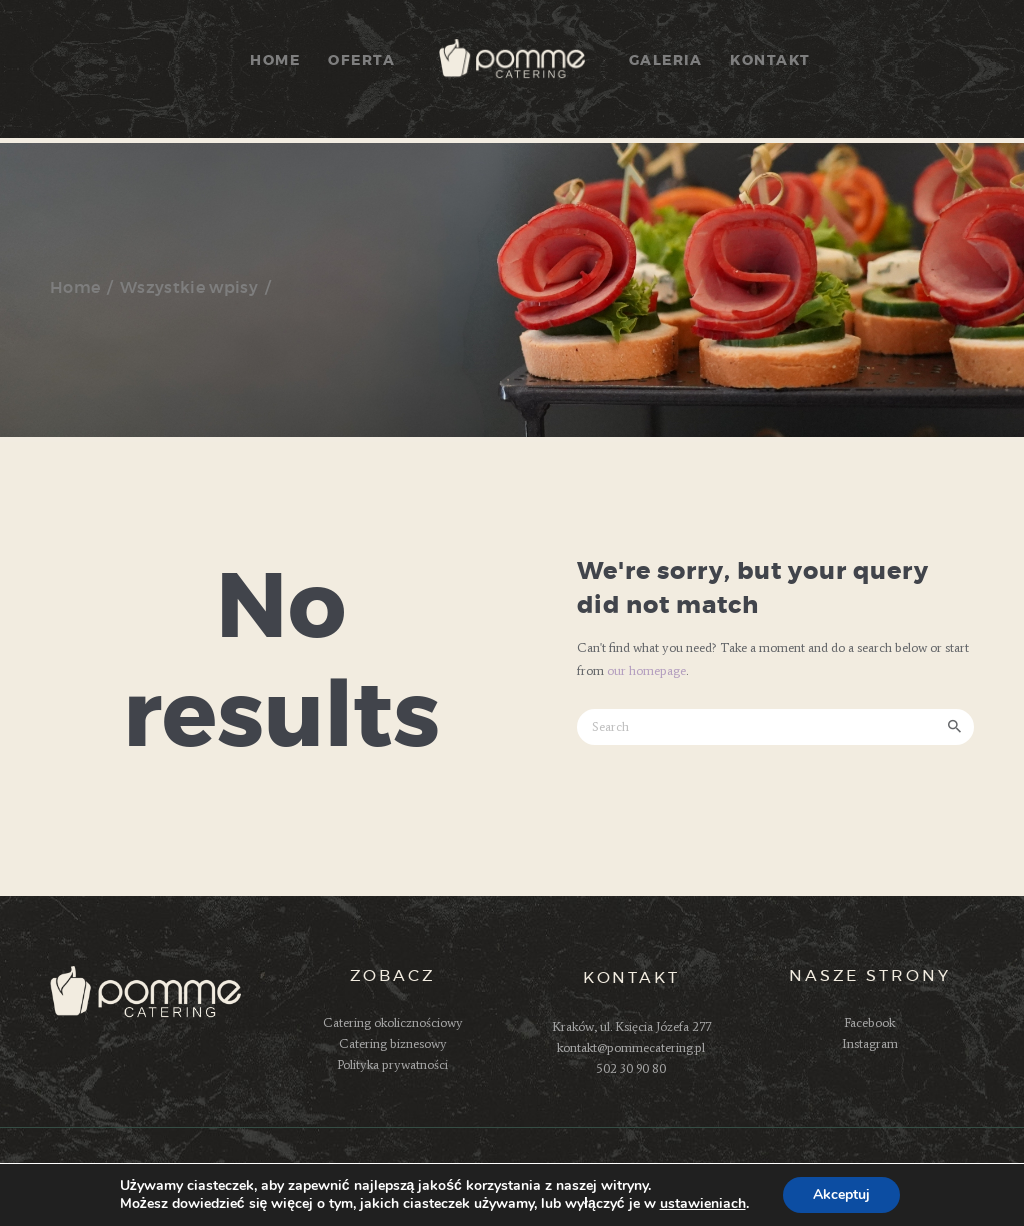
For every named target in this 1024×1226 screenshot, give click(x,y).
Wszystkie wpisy (189, 288)
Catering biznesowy (393, 1043)
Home (75, 288)
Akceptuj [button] (841, 1194)
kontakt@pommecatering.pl (631, 1047)
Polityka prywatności (392, 1064)
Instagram (870, 1043)
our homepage (646, 670)
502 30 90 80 (631, 1068)
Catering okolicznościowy (393, 1022)
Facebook (869, 1022)
